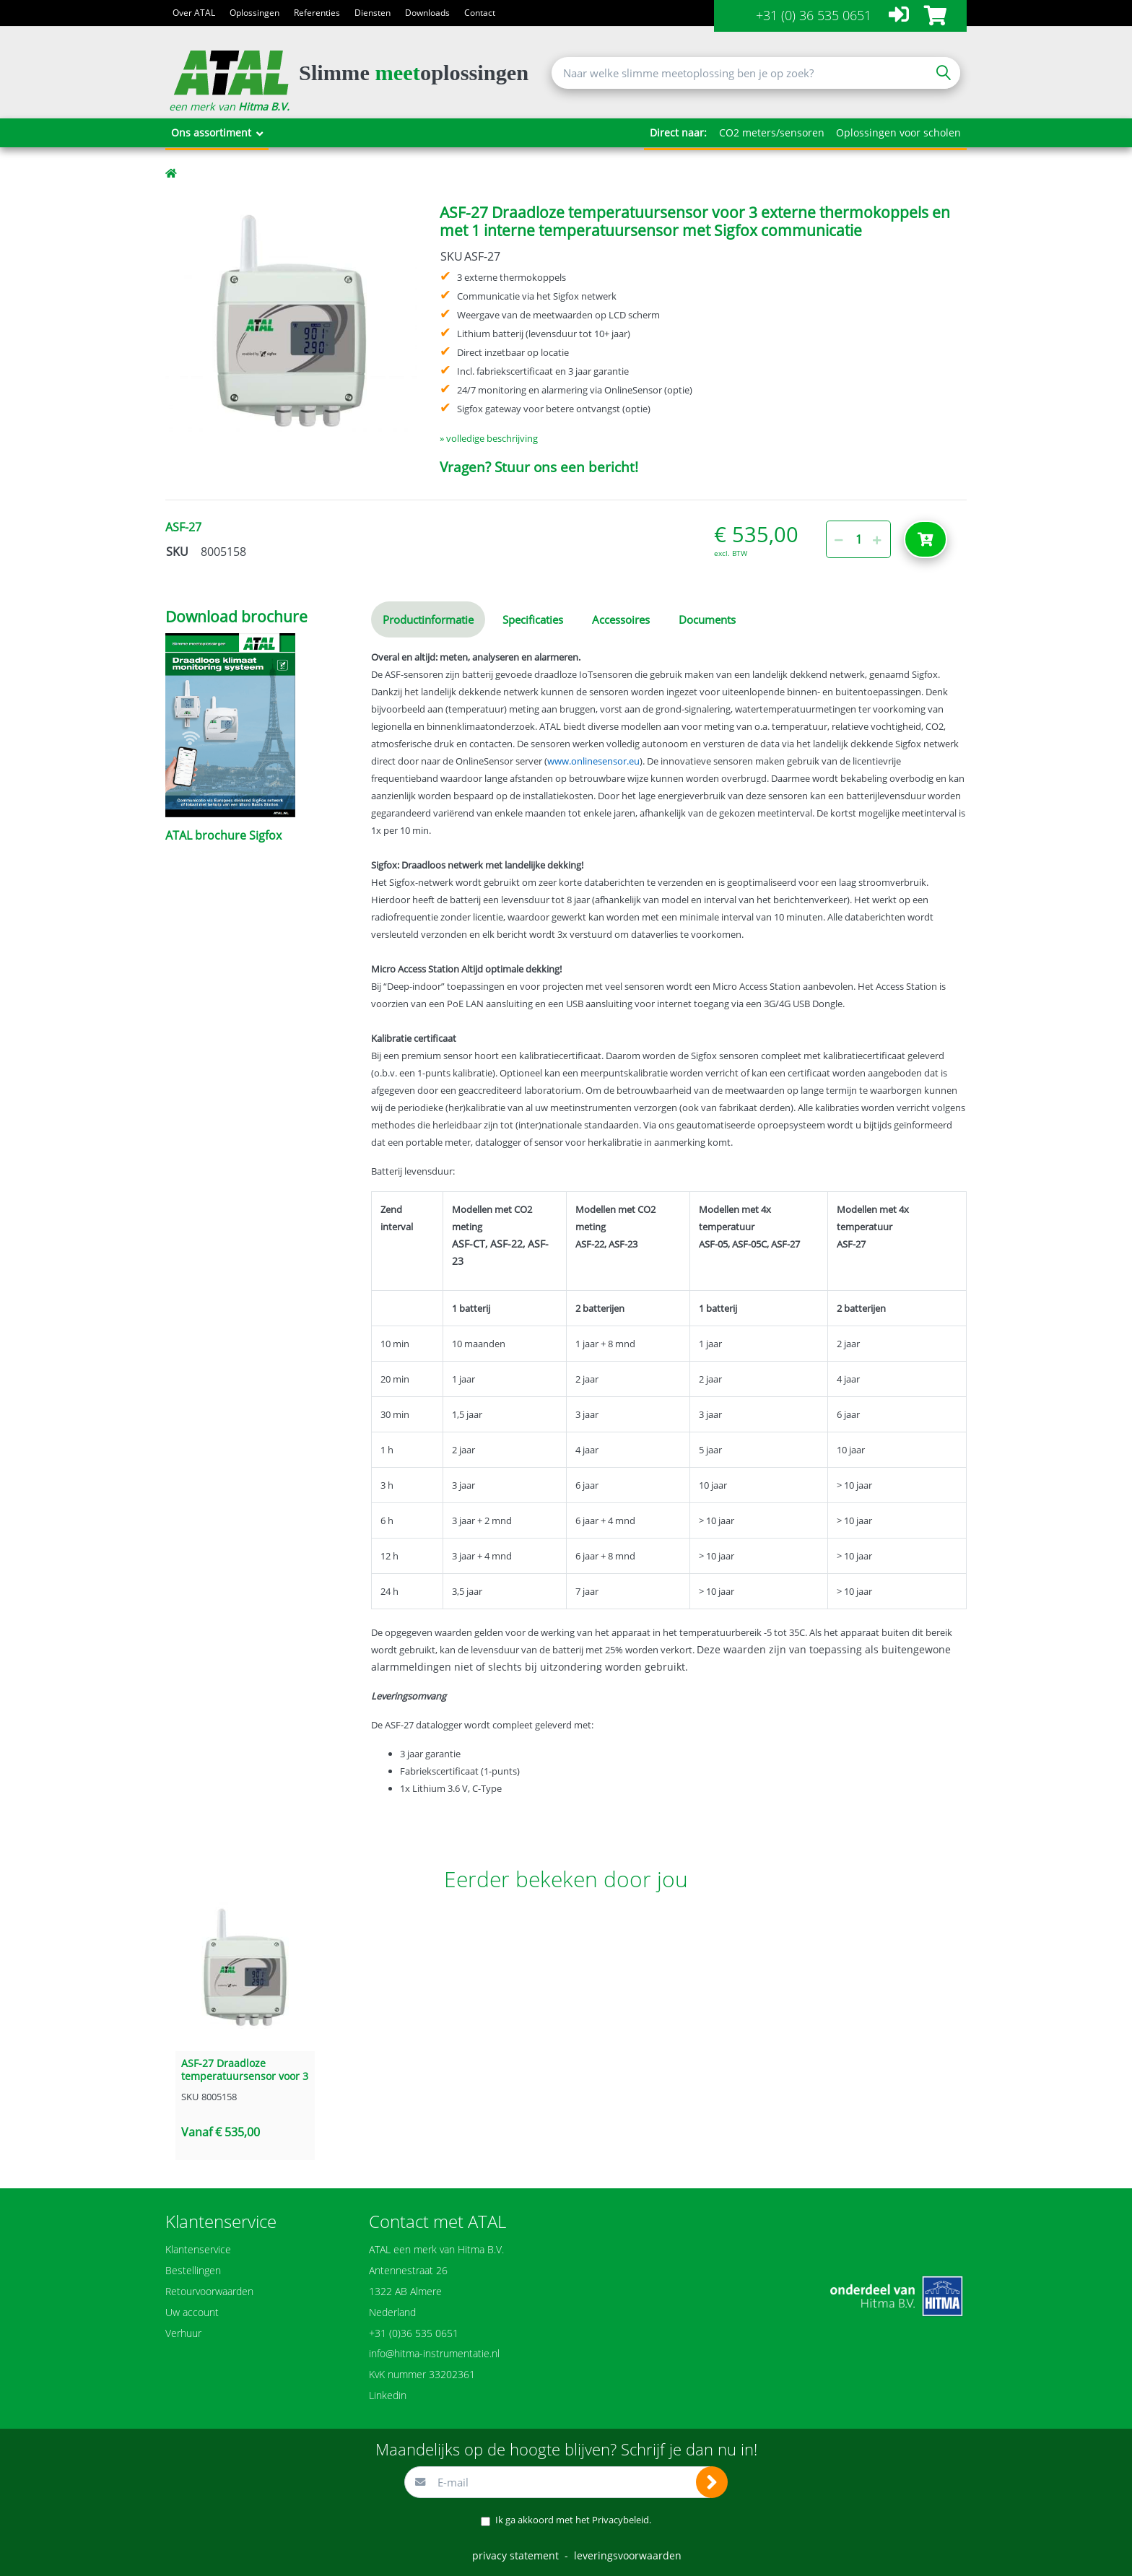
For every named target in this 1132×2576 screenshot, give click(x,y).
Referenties (317, 12)
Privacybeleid (620, 2519)
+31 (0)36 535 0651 (413, 2333)
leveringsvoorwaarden (628, 2555)
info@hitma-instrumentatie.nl (434, 2353)
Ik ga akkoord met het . (573, 2519)
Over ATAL (194, 12)
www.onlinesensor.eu (593, 760)
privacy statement (515, 2555)
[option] (291, 330)
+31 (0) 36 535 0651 (813, 15)
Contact (479, 12)
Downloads (427, 12)
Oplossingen (254, 12)
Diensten (372, 12)
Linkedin (387, 2395)
